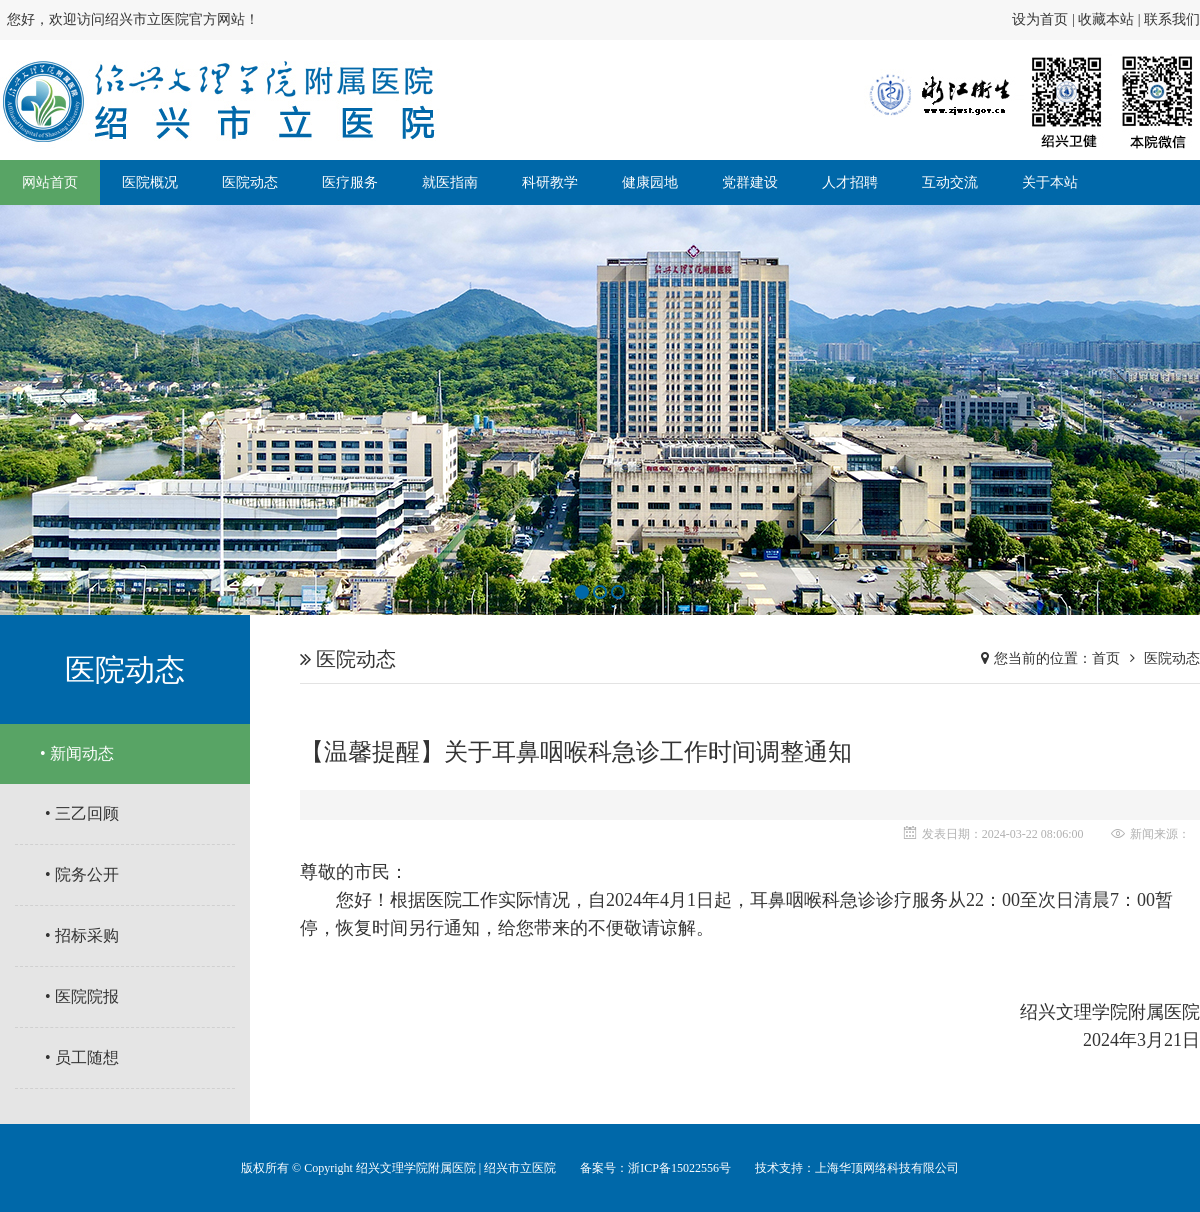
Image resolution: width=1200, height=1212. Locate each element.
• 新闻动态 (77, 753)
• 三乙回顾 (82, 813)
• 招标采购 (82, 935)
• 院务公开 (82, 874)
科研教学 (550, 182)
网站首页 (50, 182)
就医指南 (450, 182)
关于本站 (1050, 182)
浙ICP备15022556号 (679, 1168)
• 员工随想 (82, 1057)
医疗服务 (350, 182)
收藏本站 (1106, 19)
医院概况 (150, 182)
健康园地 (650, 182)
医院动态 (250, 182)
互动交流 (950, 182)
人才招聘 (850, 182)
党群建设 (750, 182)
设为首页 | (1045, 19)
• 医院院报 (82, 996)
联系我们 (1172, 19)
